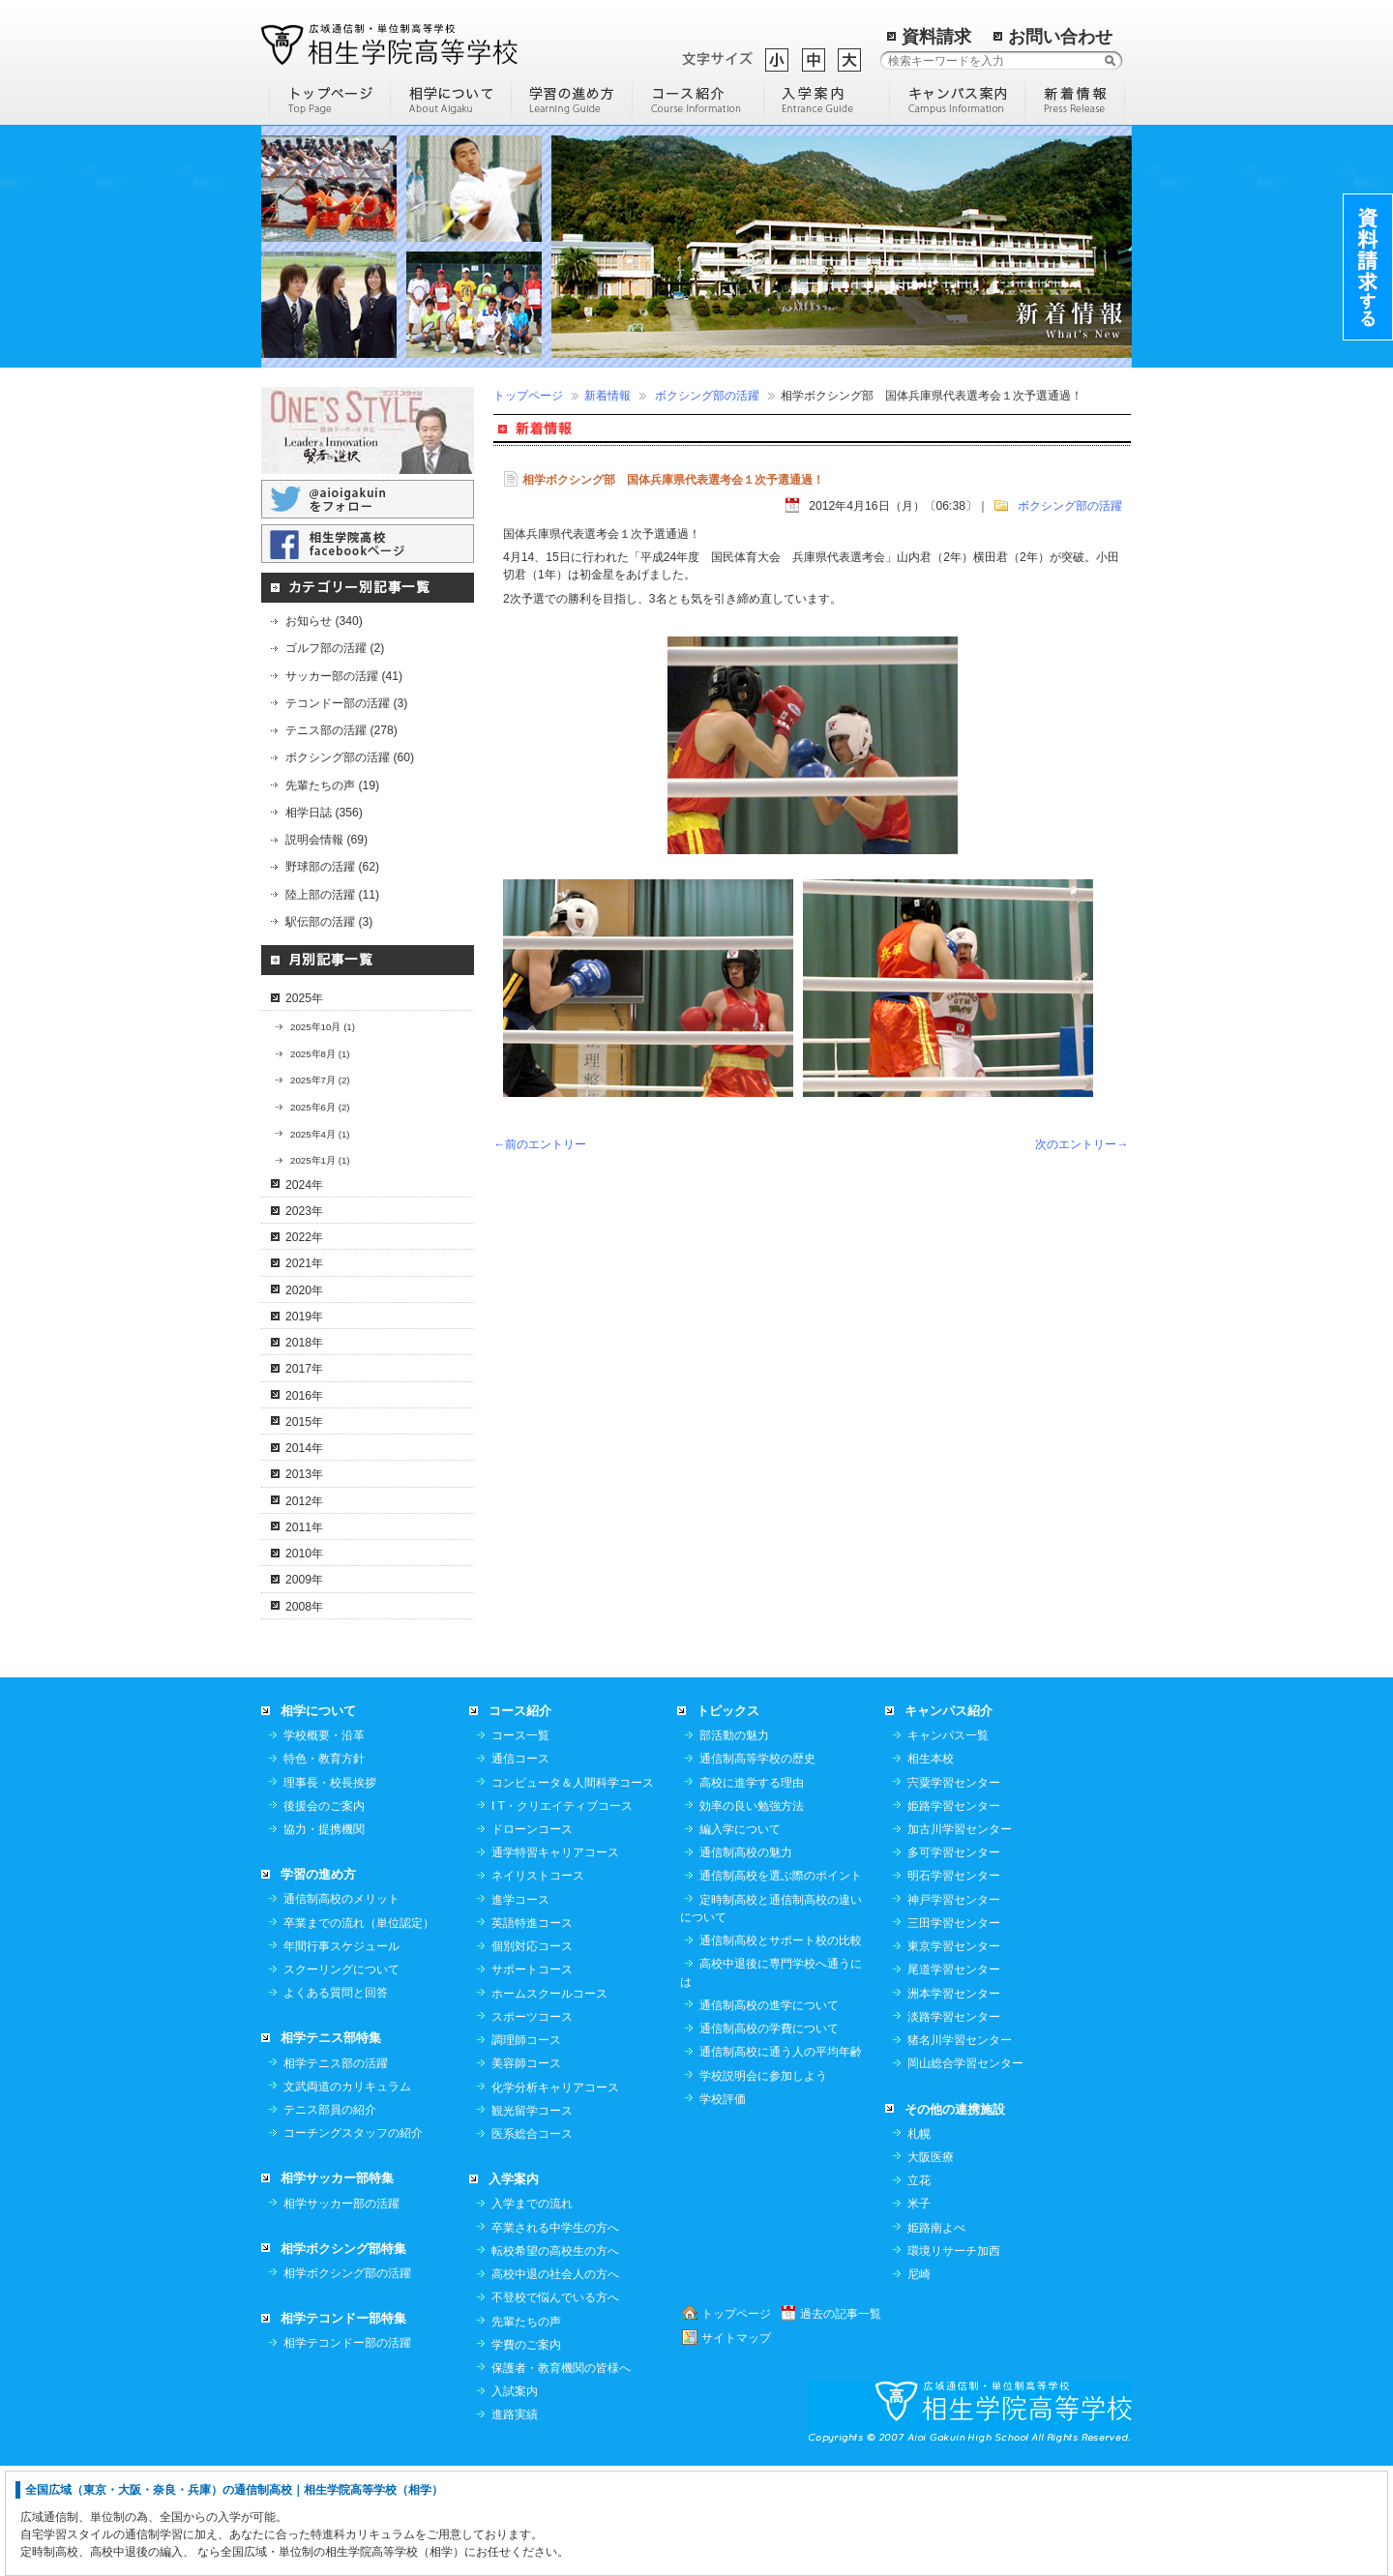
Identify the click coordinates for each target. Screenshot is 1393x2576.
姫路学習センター (953, 1915)
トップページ (528, 395)
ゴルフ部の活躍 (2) (334, 648)
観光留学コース (532, 2220)
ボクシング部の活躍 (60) (349, 757)
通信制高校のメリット (341, 2008)
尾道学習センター (953, 2079)
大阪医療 (930, 2266)
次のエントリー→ (1081, 1144)
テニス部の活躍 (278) (341, 730)
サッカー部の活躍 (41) (343, 676)
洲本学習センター (953, 2103)
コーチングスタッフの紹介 (353, 2242)
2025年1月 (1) (320, 1160)
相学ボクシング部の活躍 (347, 2382)
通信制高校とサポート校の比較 (780, 2050)
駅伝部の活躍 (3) (328, 922)
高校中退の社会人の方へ (555, 2383)
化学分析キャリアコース (555, 2197)
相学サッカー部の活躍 (341, 2313)
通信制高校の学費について (769, 2138)
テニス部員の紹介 (329, 2219)
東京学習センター (953, 2055)
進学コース (520, 2009)
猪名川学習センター (959, 2149)
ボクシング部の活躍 (707, 395)
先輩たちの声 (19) (332, 785)
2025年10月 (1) (322, 1027)
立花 (919, 2289)
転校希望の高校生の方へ (555, 2360)
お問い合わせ (1060, 36)
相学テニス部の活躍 (335, 2172)
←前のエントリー (539, 1144)
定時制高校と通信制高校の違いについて (771, 2017)
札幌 (919, 2243)
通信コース (520, 1868)
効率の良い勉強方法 (751, 1915)
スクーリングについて (341, 2079)
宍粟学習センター (953, 1892)
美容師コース (526, 2172)
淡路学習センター (953, 2126)
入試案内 (514, 2500)
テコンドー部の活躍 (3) (346, 703)
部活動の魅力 (734, 1844)
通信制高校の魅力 (745, 1962)
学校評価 (722, 2208)
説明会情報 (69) (326, 839)
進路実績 (514, 2524)
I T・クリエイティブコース (562, 1915)
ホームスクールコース (549, 2103)
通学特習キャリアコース (555, 1962)
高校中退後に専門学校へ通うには (771, 2081)
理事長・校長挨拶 (329, 1892)
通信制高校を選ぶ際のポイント (780, 1985)
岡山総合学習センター (965, 2172)
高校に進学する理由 (751, 1892)
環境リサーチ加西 (953, 2360)
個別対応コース (532, 2055)
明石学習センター (953, 1985)
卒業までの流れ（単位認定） (358, 2032)
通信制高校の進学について (769, 2114)
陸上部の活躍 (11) (332, 895)
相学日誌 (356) (324, 812)
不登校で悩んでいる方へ (555, 2406)
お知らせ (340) (324, 621)
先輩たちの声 (526, 2431)
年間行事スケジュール (341, 2055)
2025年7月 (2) (320, 1080)
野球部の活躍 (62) (332, 866)
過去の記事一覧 (840, 2423)
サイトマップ (736, 2447)
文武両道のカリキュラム (347, 2196)
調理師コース (526, 2149)
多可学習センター (953, 1962)
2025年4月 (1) (320, 1134)
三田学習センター (953, 2032)
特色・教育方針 (324, 1868)
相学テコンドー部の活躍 (347, 2452)
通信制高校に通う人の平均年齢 (780, 2161)
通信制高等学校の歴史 (757, 1868)
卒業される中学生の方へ (555, 2337)
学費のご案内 (526, 2454)
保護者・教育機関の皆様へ (561, 2477)
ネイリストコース (537, 1985)
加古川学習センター (959, 1938)
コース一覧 (520, 1844)
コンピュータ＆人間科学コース (572, 1892)
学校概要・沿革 (324, 1844)
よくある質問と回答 (335, 2102)
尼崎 (919, 2383)
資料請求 (936, 36)
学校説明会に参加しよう (763, 2185)
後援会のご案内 (324, 1915)
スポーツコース (532, 2126)
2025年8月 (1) (320, 1054)
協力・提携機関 (324, 1938)
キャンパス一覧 (948, 1844)
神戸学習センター (953, 2009)
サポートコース (532, 2079)
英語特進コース (532, 2032)
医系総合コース (532, 2243)
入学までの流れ (532, 2313)
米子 (919, 2313)
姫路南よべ (936, 2337)
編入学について (740, 1938)
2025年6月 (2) (320, 1107)
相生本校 (930, 1868)
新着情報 (607, 395)
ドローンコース (532, 1938)
